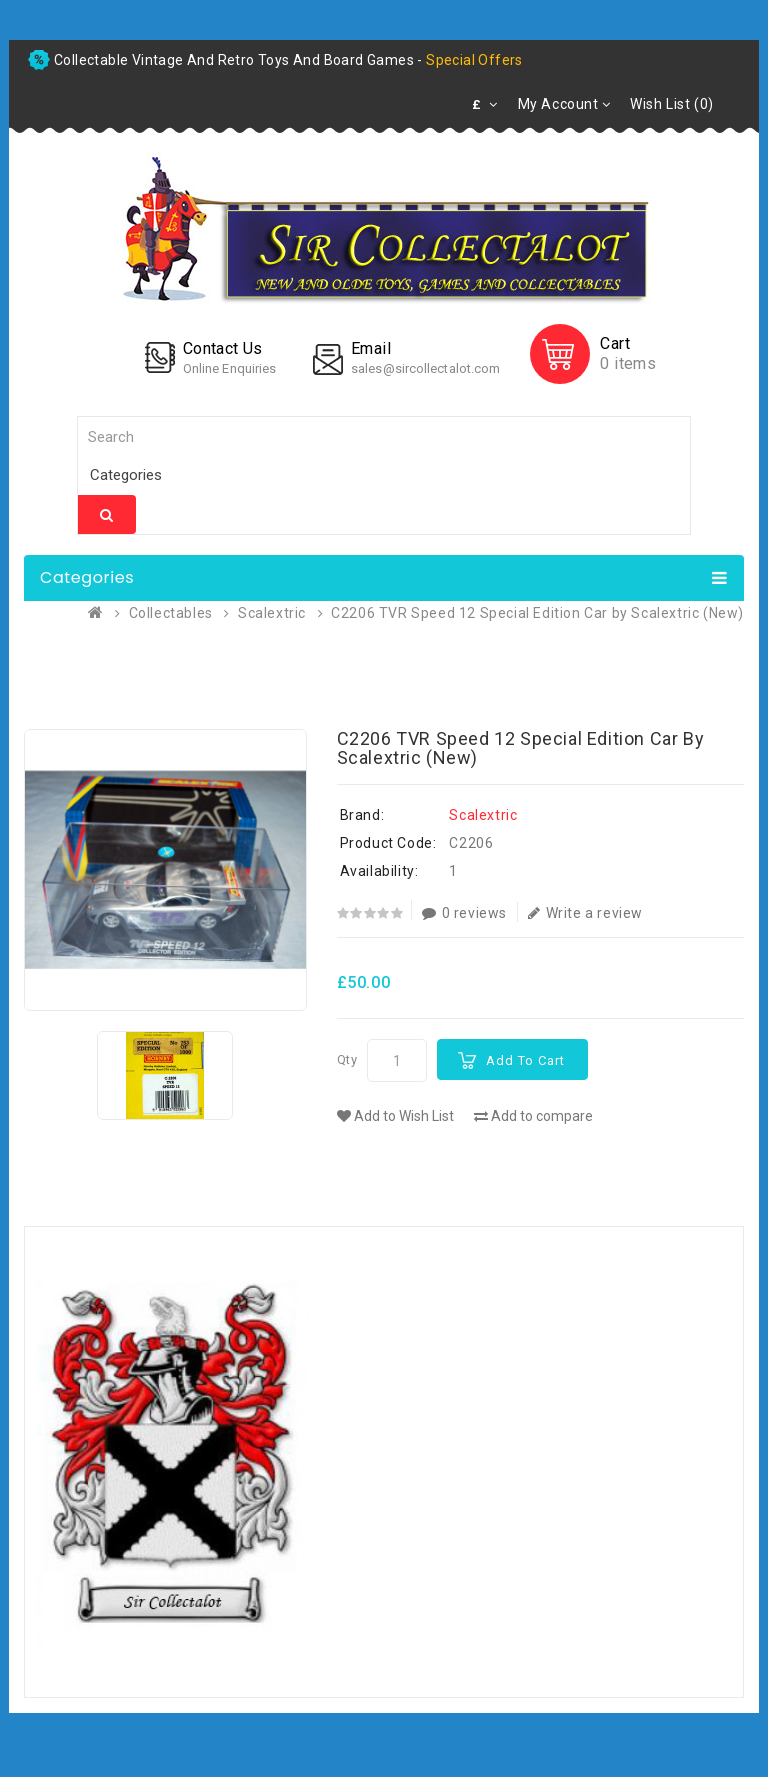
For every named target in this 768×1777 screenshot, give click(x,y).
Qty (347, 1059)
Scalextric (272, 613)
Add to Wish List (395, 1116)
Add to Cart (525, 1060)
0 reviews (464, 913)
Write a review (585, 913)
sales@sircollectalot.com (425, 368)
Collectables (171, 613)
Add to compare (533, 1116)
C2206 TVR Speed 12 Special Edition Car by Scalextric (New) (537, 613)
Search (107, 515)
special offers (474, 60)
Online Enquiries (230, 368)
